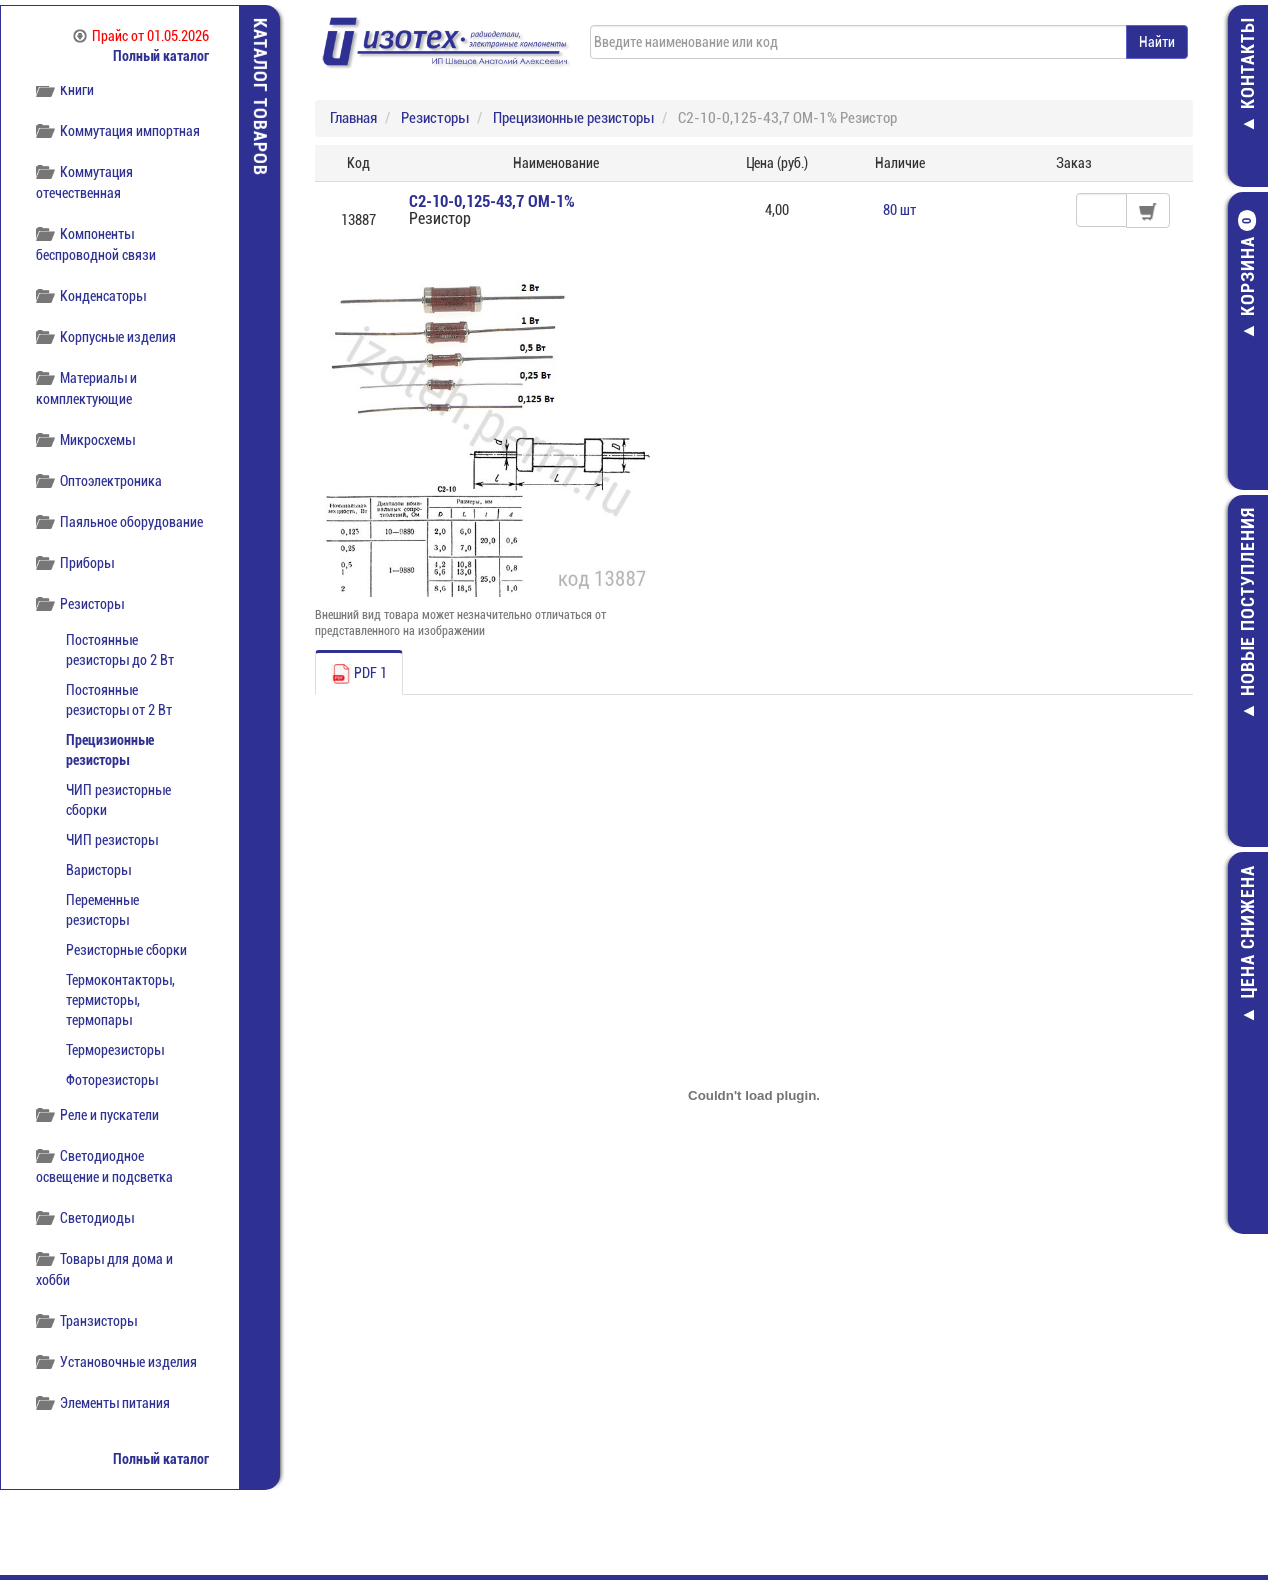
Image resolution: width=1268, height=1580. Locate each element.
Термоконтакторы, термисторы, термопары (120, 1000)
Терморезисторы (115, 1050)
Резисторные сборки (126, 950)
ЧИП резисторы (112, 840)
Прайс (141, 36)
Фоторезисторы (112, 1080)
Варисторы (98, 870)
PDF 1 (359, 674)
